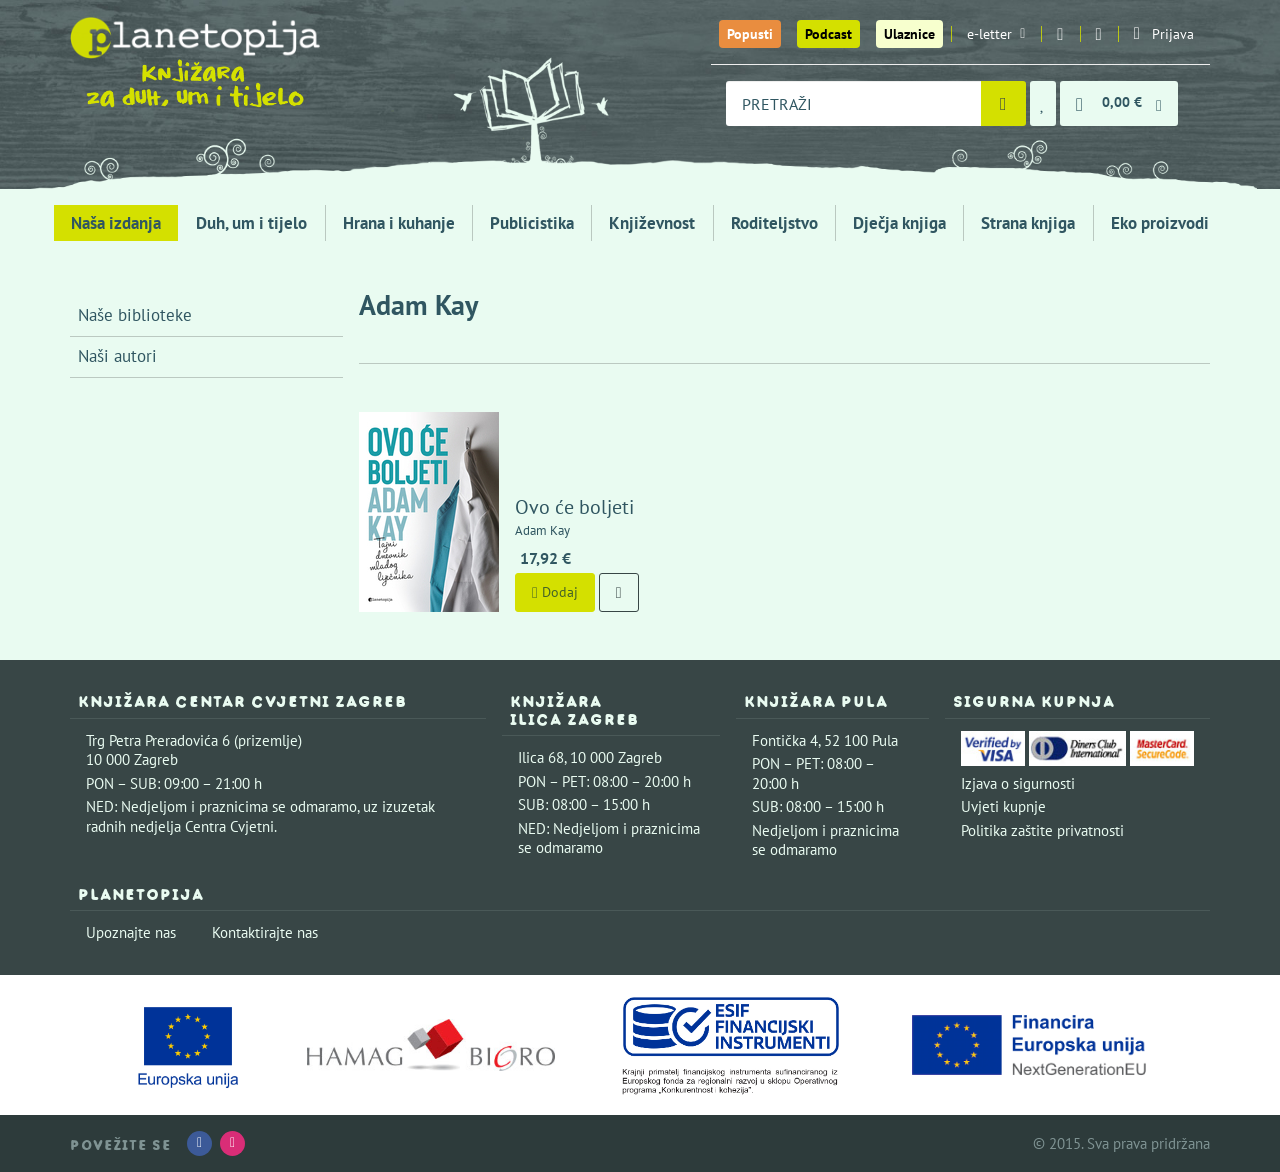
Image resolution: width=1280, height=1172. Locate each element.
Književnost (652, 223)
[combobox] (853, 103)
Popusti (750, 34)
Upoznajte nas (131, 932)
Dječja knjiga (899, 223)
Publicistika (532, 223)
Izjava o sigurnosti (1018, 783)
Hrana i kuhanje (399, 223)
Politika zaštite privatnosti (1042, 830)
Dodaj (555, 592)
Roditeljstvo (774, 223)
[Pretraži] (1003, 103)
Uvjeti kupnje (1003, 806)
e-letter (996, 34)
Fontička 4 (785, 740)
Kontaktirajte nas (265, 932)
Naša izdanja (116, 223)
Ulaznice (909, 34)
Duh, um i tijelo (251, 223)
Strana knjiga (1028, 223)
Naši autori (117, 356)
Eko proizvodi (1160, 223)
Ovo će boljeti (574, 507)
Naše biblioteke (135, 315)
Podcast (828, 34)
